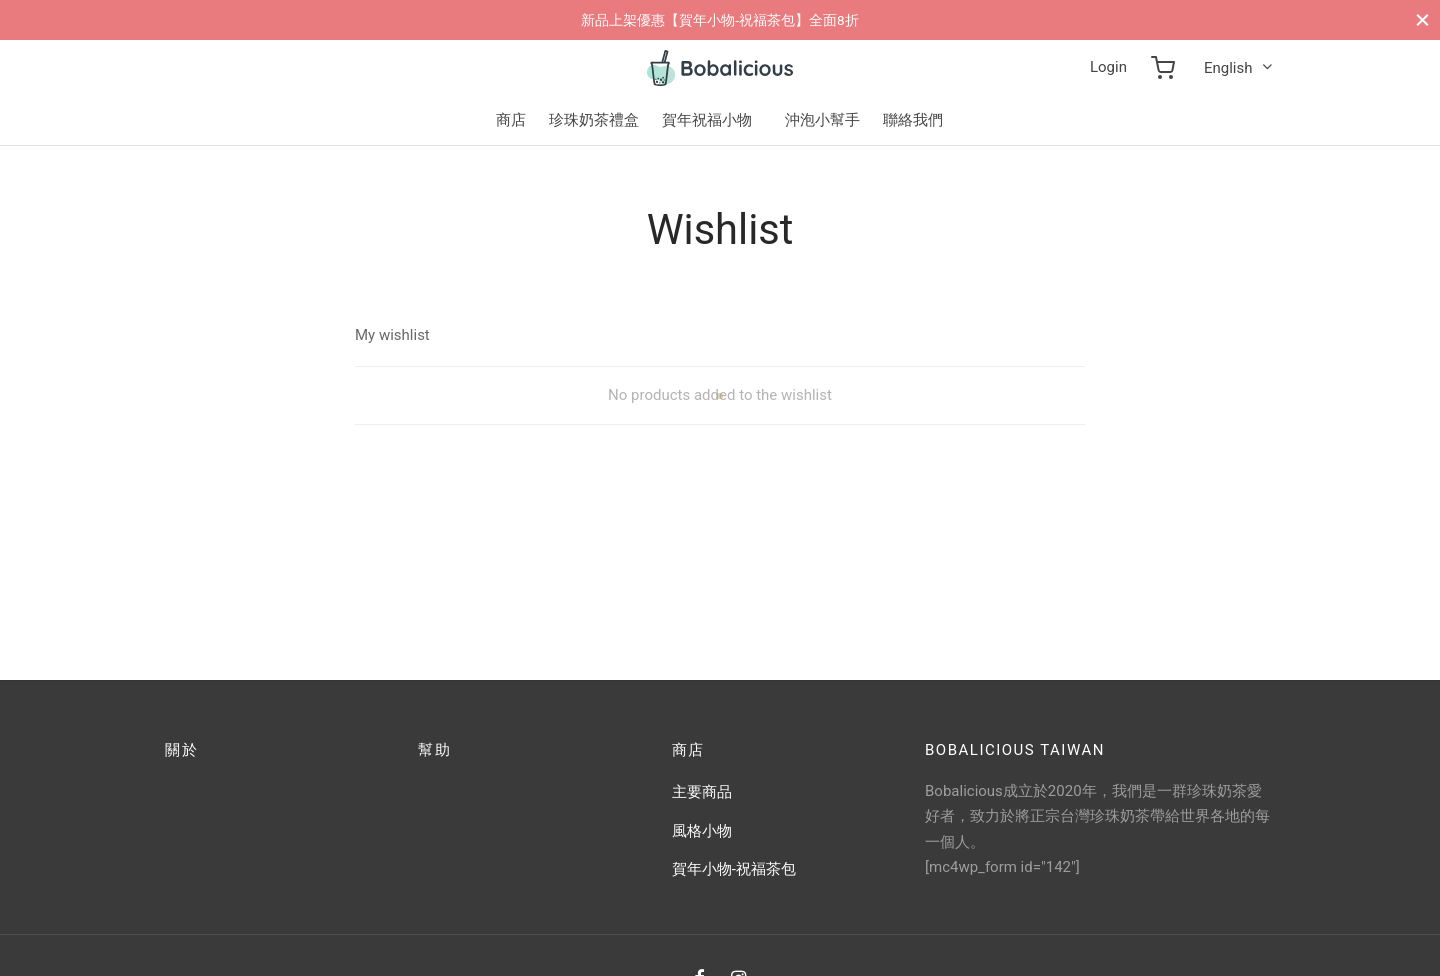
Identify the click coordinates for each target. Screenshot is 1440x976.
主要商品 (702, 792)
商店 (511, 120)
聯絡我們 (913, 120)
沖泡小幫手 (822, 120)
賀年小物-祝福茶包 (734, 869)
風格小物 (702, 831)
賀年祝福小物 (707, 120)
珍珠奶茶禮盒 (594, 120)
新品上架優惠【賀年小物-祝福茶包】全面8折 (719, 20)
